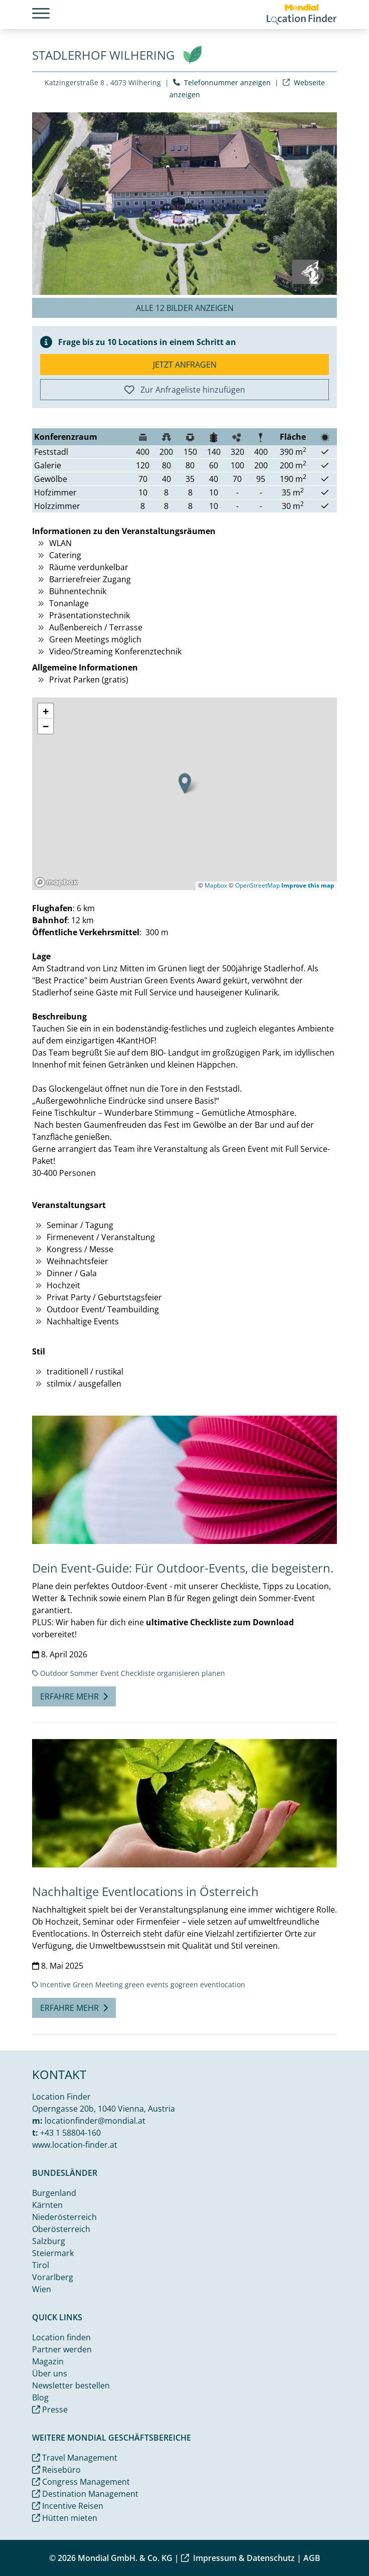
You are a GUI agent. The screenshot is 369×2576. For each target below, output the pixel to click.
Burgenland (54, 2192)
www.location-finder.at (74, 2144)
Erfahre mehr (74, 1696)
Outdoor (54, 1673)
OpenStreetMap (257, 885)
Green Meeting (98, 1984)
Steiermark (53, 2253)
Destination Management (85, 2493)
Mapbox (216, 885)
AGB (311, 2557)
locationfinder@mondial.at (95, 2120)
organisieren (178, 1673)
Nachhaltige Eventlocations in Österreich (145, 1891)
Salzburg (48, 2241)
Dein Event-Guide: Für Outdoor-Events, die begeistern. (182, 1568)
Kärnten (47, 2204)
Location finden (61, 2337)
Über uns (49, 2373)
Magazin (48, 2361)
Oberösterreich (61, 2229)
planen (213, 1673)
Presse (50, 2409)
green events (146, 1984)
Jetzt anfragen (185, 364)
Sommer (84, 1673)
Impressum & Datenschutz (238, 2557)
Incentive (55, 1984)
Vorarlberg (52, 2277)
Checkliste (138, 1673)
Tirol (40, 2265)
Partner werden (62, 2349)
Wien (41, 2289)
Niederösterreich (64, 2216)
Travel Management (74, 2457)
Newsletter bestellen (71, 2385)
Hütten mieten (64, 2517)
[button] (184, 783)
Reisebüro (56, 2469)
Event (109, 1673)
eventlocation (222, 1984)
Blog (40, 2397)
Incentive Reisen (67, 2505)
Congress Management (81, 2481)
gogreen (184, 1984)
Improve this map (307, 885)
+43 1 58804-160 (70, 2132)
